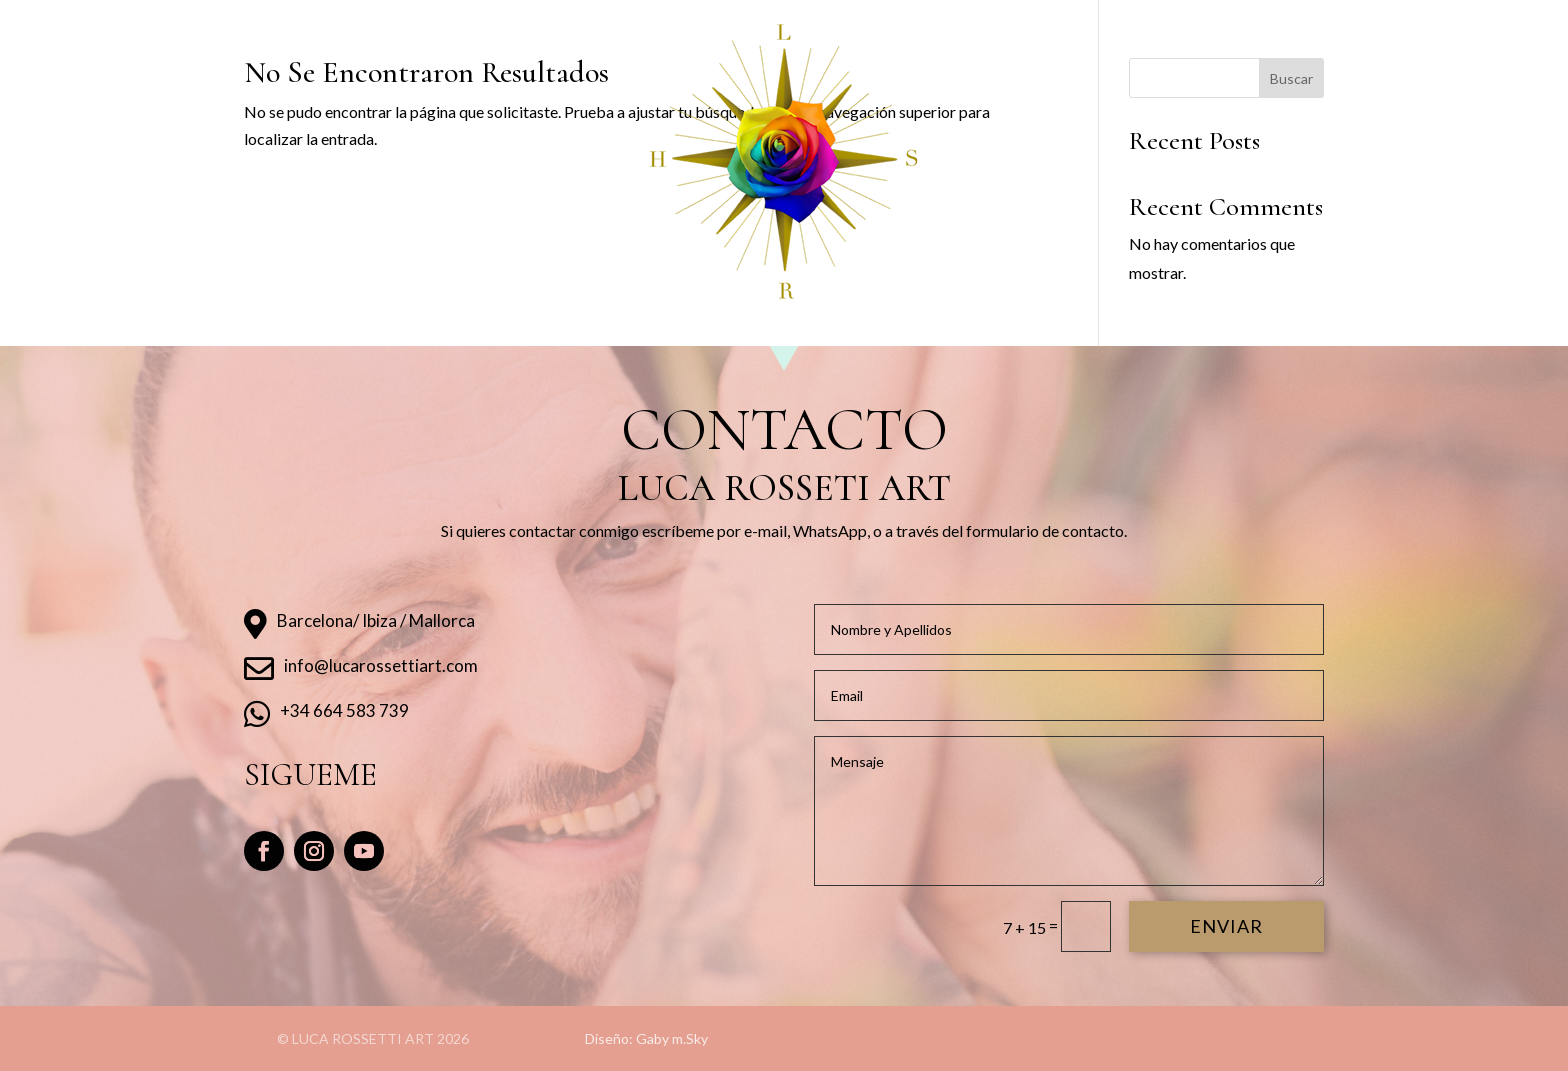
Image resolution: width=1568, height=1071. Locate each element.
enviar (1226, 926)
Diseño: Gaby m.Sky (646, 1038)
